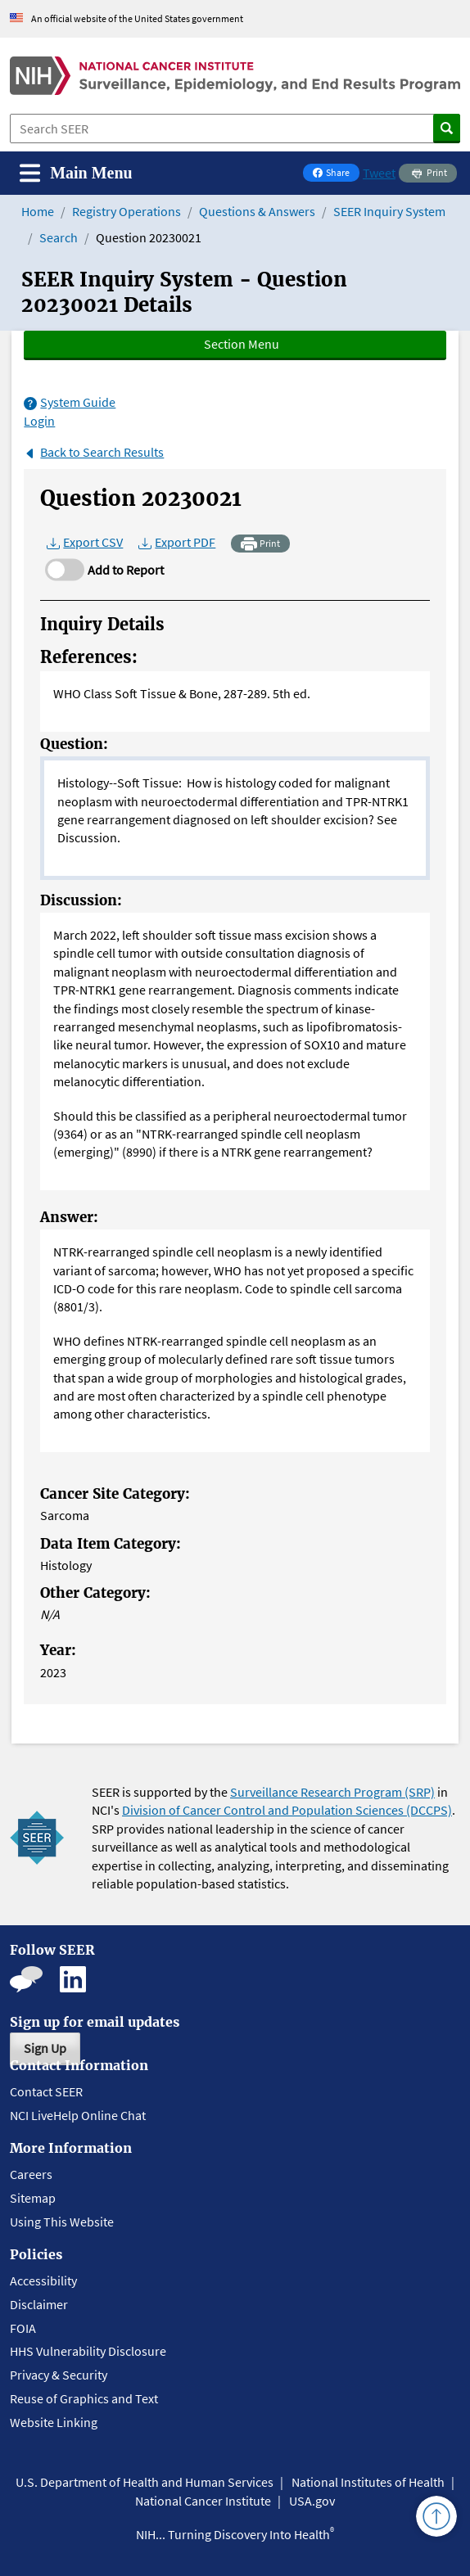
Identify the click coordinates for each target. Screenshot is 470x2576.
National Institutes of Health (368, 2482)
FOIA (23, 2328)
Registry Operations (126, 211)
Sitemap (33, 2198)
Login (39, 421)
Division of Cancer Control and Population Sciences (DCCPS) (287, 1810)
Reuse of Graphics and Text (84, 2398)
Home (37, 211)
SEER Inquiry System (389, 211)
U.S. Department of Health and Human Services (144, 2482)
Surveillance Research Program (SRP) (332, 1792)
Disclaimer (39, 2304)
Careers (31, 2174)
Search (58, 237)
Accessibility (43, 2280)
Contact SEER (46, 2091)
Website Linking (53, 2422)
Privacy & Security (58, 2374)
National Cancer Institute (203, 2501)
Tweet (379, 173)
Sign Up (45, 2048)
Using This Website (62, 2221)
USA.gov (312, 2501)
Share (335, 174)
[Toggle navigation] (76, 173)
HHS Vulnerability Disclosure (88, 2351)
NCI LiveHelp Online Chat (78, 2115)
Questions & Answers (257, 211)
